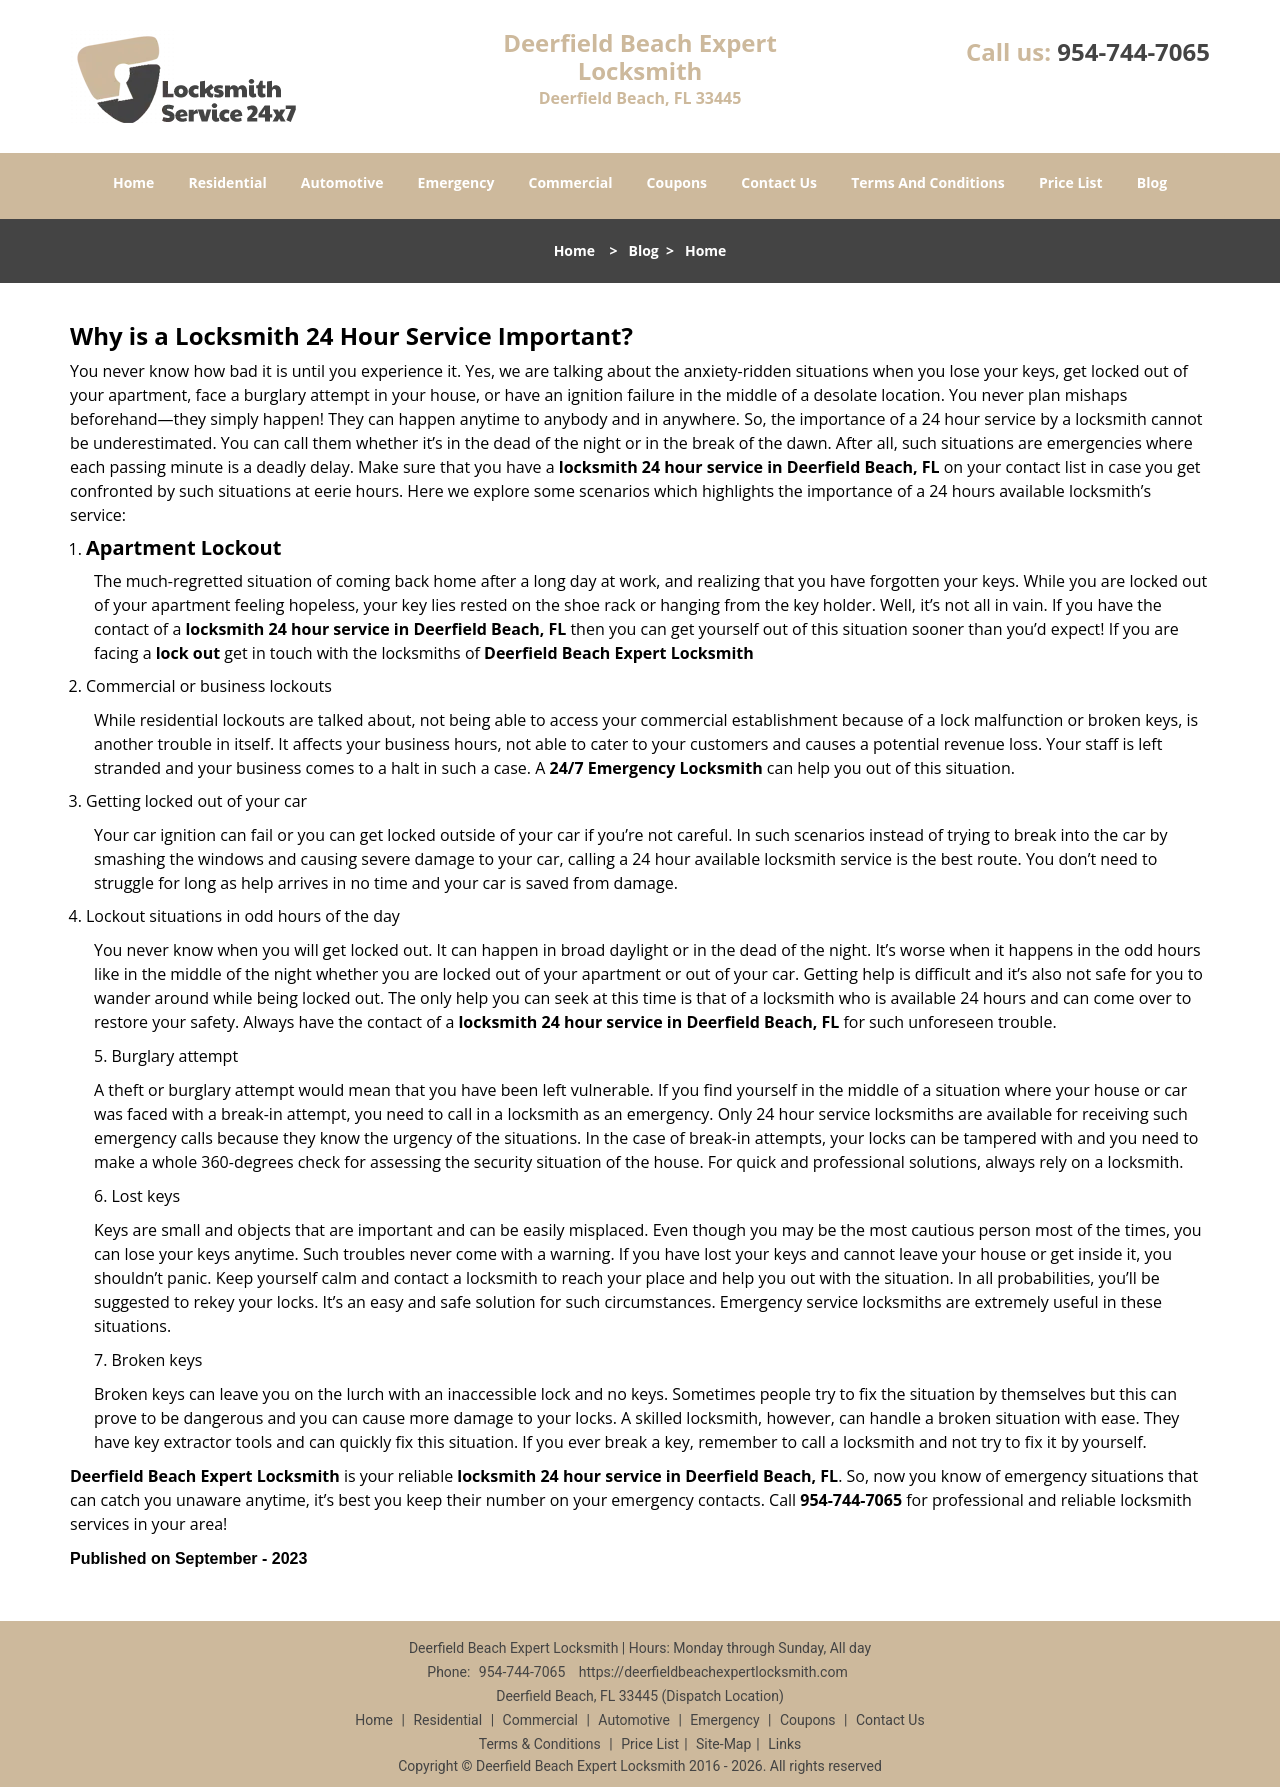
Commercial (571, 182)
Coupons (677, 182)
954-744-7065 (1133, 51)
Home (133, 182)
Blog (1152, 182)
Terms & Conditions (540, 1744)
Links (784, 1744)
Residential (228, 182)
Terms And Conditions (928, 182)
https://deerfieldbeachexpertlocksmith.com (713, 1672)
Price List (1071, 182)
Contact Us (779, 182)
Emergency (456, 182)
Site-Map (723, 1744)
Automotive (342, 182)
